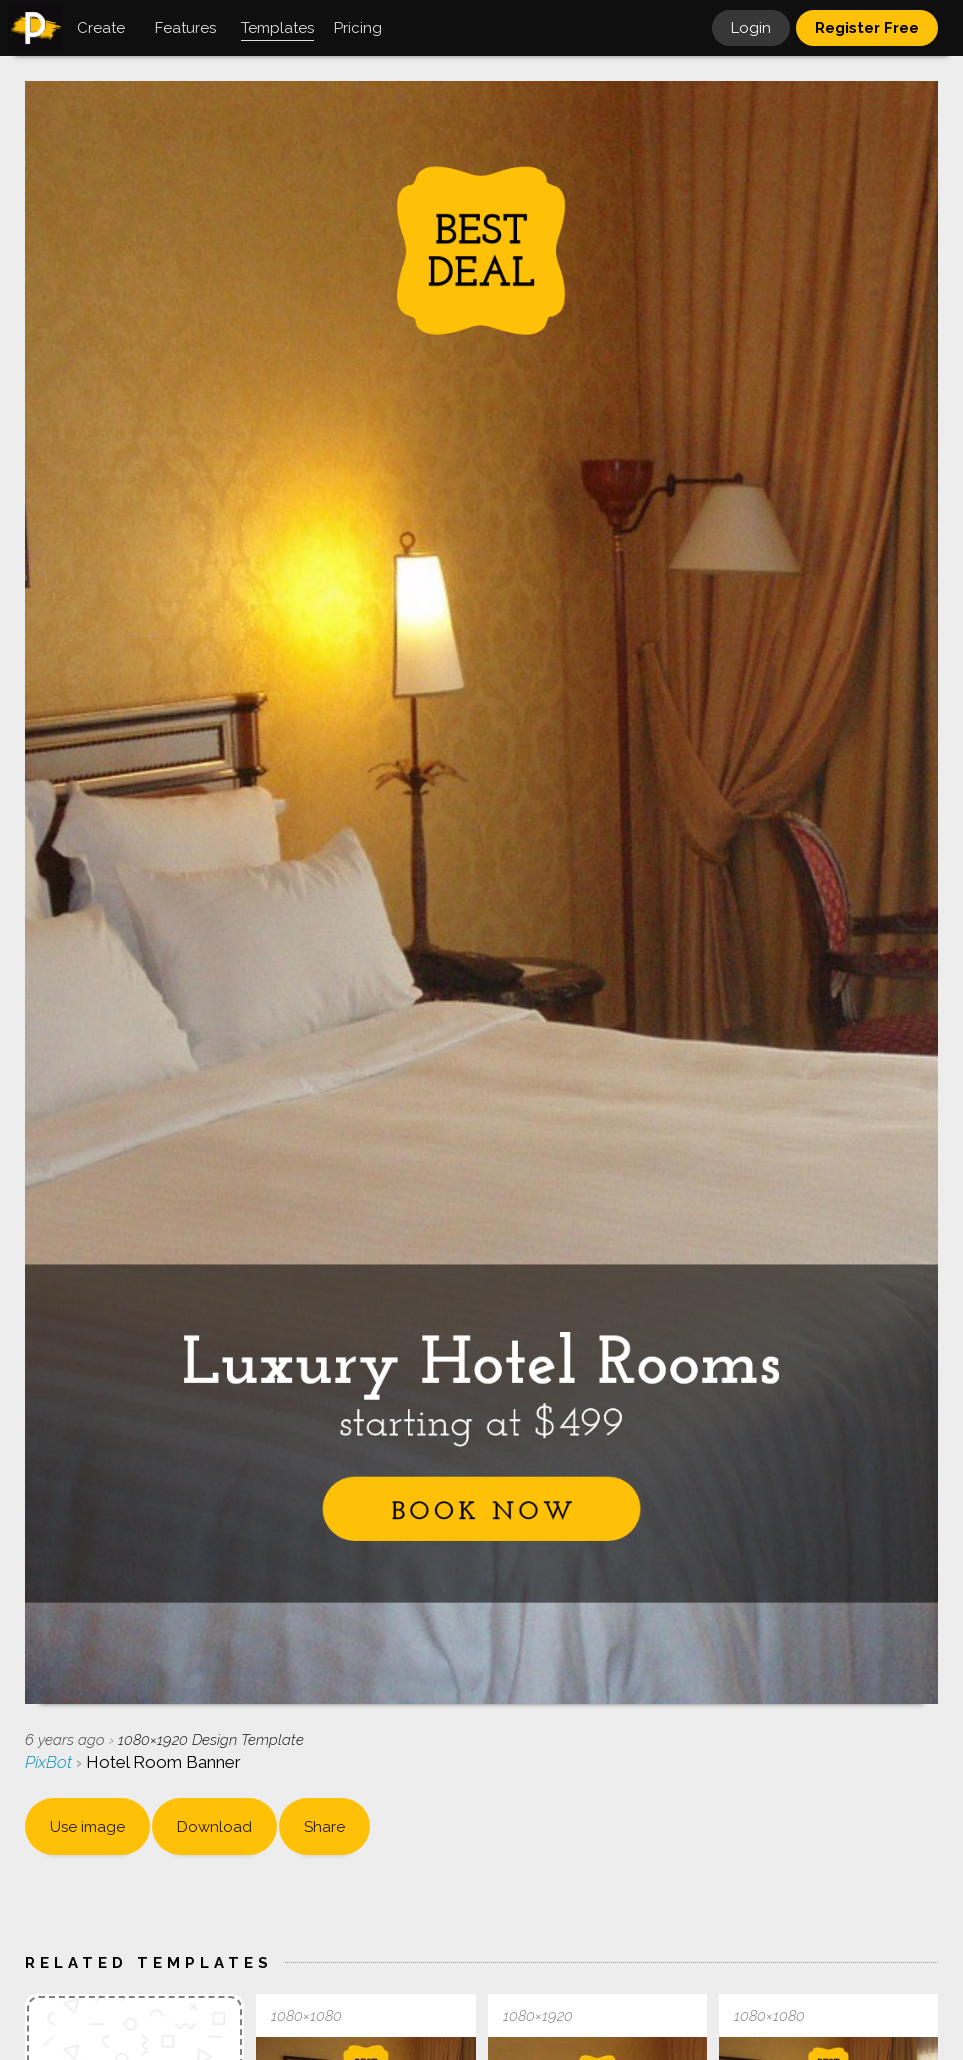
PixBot (50, 1762)
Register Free (867, 28)
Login (751, 28)
